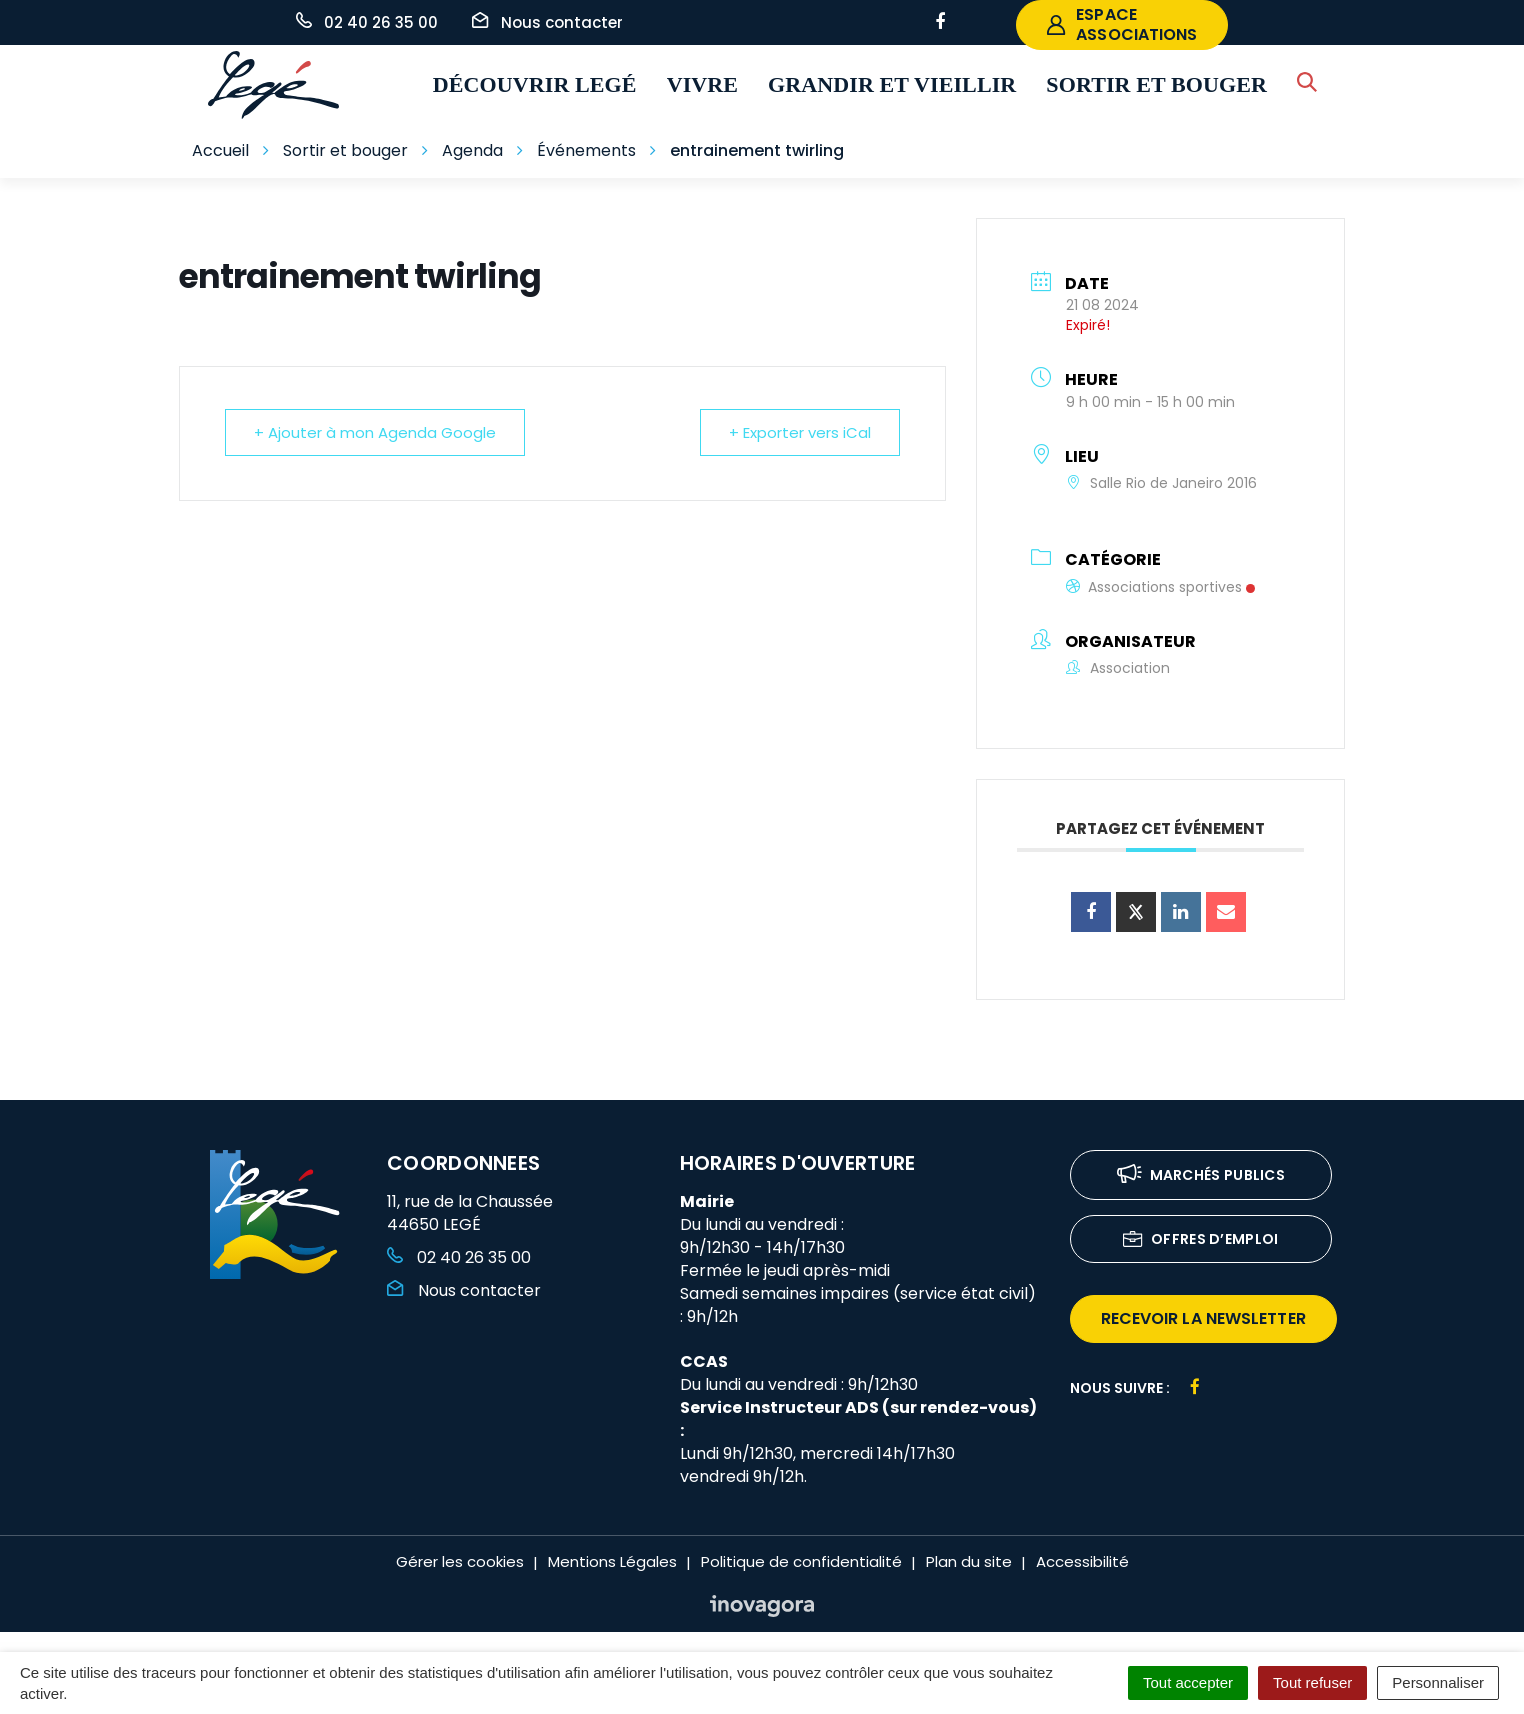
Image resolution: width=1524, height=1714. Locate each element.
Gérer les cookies (460, 1561)
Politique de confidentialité (801, 1561)
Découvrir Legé (535, 84)
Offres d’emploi (1201, 1240)
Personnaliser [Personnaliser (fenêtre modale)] (1438, 1682)
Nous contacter (464, 1290)
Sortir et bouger (1156, 84)
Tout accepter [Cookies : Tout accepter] (1188, 1682)
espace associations (1122, 24)
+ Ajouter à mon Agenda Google (375, 432)
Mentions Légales (612, 1561)
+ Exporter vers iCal (800, 432)
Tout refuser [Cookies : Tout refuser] (1312, 1682)
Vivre (702, 84)
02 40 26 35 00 (459, 1257)
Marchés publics (1201, 1176)
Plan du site (969, 1561)
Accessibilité (1082, 1561)
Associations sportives (1160, 587)
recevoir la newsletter (1203, 1318)
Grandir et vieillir (892, 84)
